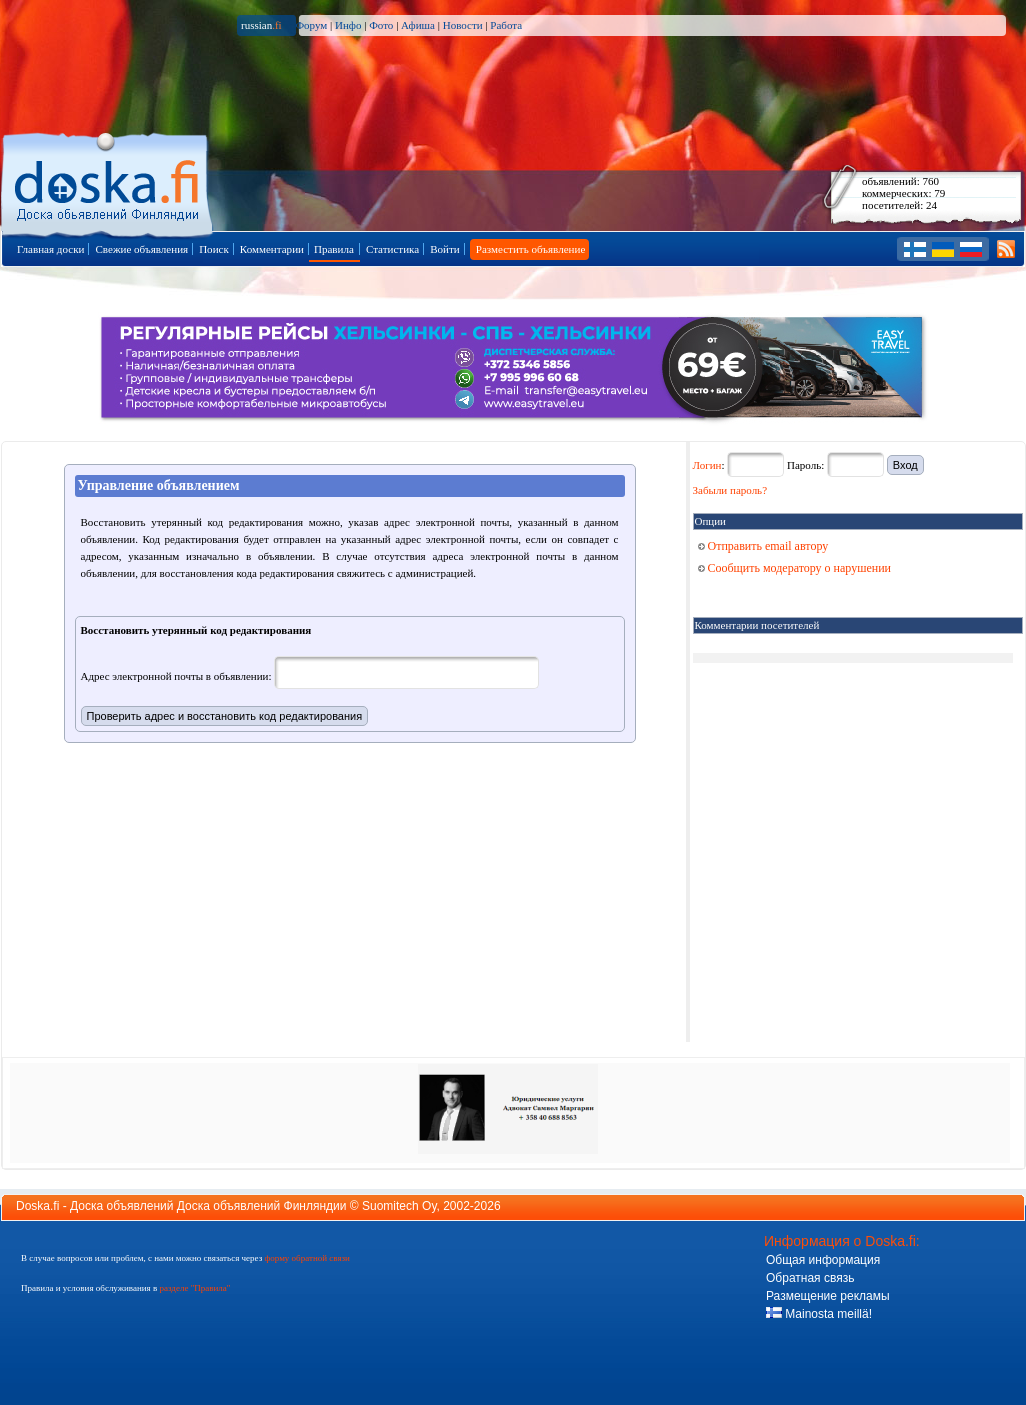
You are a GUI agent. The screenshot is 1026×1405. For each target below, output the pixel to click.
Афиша (418, 25)
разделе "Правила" (194, 1288)
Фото (381, 25)
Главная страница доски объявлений (108, 181)
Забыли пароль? (730, 490)
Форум (311, 25)
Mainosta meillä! (819, 1314)
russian (261, 25)
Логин (707, 465)
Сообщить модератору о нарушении (795, 568)
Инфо (348, 25)
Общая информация (823, 1260)
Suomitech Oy (399, 1206)
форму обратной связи (306, 1258)
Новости (463, 25)
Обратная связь (810, 1278)
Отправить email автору (763, 546)
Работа (506, 25)
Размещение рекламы (828, 1296)
